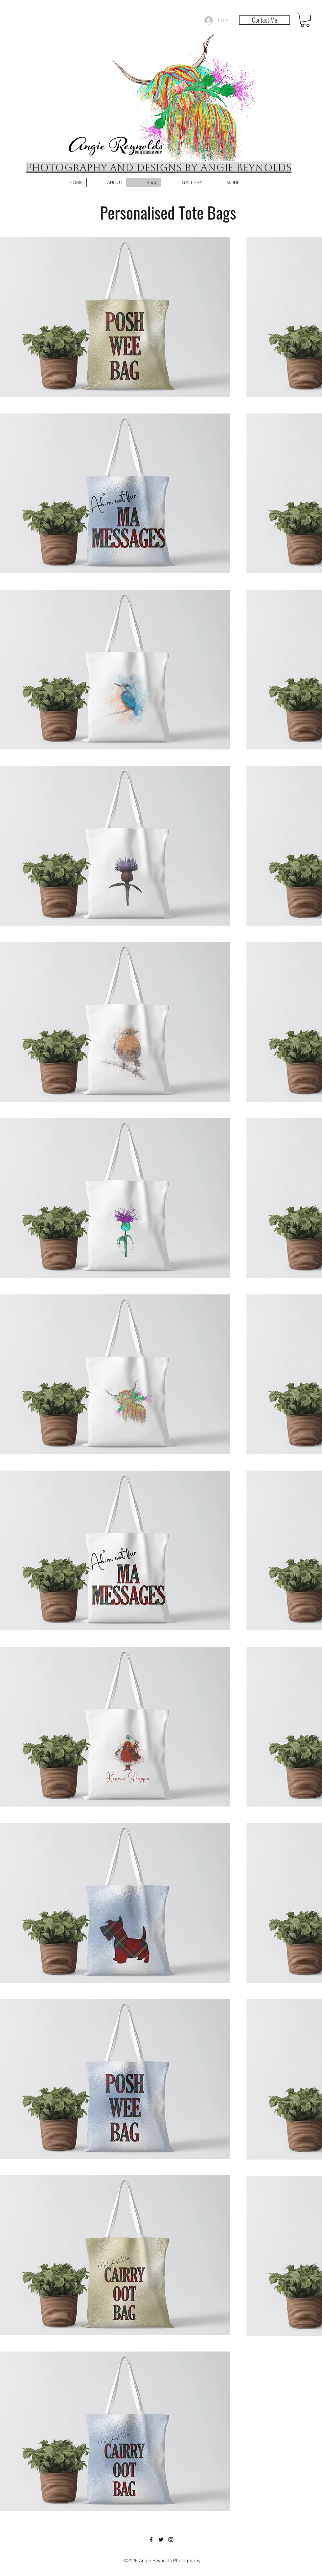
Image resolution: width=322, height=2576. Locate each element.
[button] (305, 20)
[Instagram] (171, 2539)
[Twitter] (161, 2539)
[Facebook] (151, 2539)
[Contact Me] (264, 20)
